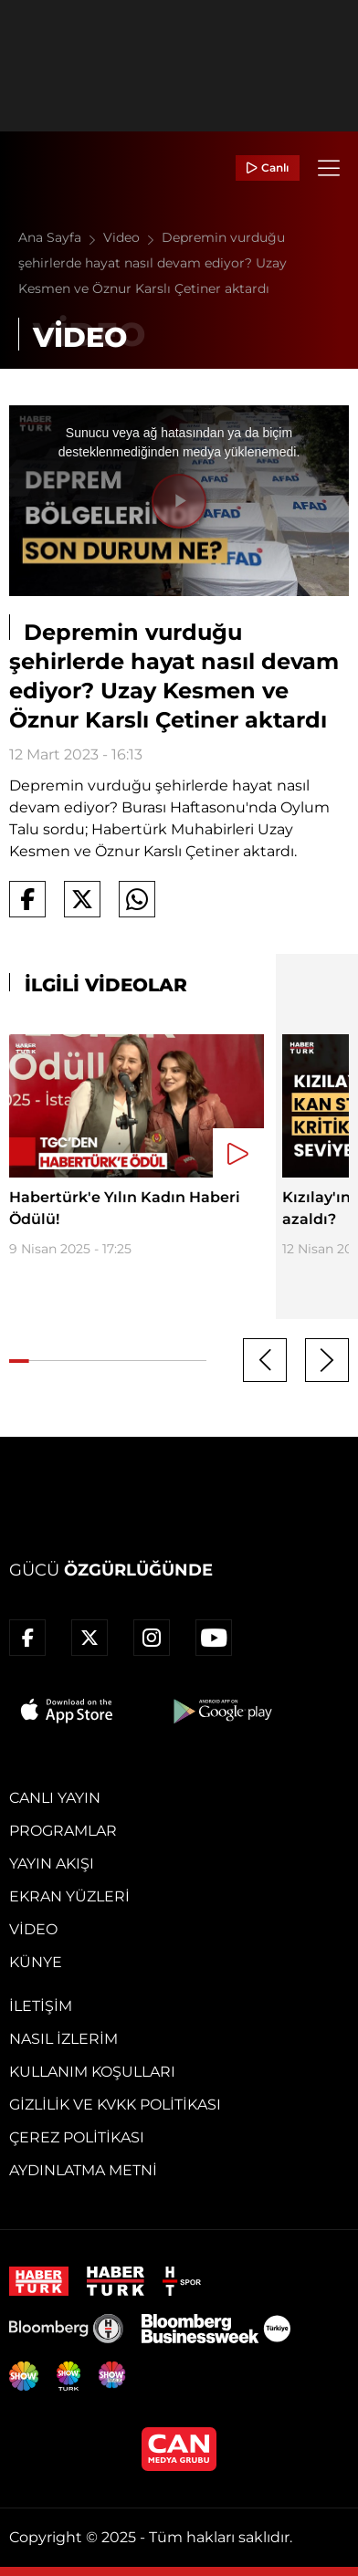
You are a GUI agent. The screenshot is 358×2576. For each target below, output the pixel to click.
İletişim (40, 2006)
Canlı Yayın (54, 1797)
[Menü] (329, 168)
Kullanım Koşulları (92, 2071)
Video (132, 237)
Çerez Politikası (76, 2137)
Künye (35, 1962)
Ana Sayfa (60, 237)
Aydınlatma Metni (83, 2170)
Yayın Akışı (51, 1863)
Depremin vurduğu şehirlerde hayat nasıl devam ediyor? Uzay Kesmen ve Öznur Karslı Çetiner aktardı (152, 263)
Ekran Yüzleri (69, 1896)
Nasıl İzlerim (63, 2038)
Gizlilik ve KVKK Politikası (115, 2104)
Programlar (63, 1830)
